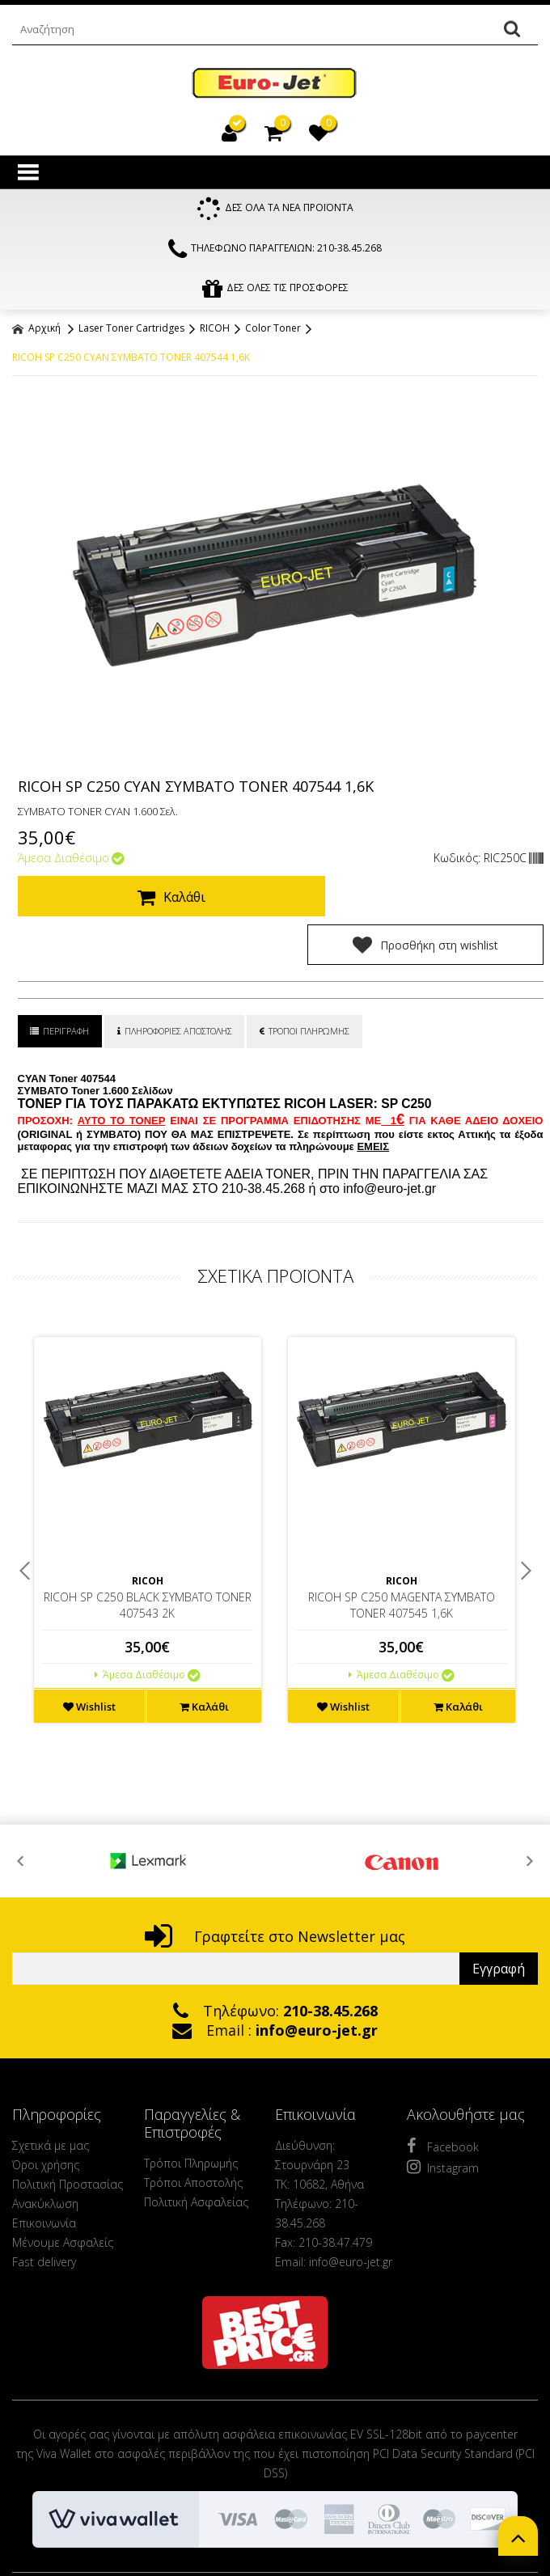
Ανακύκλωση (45, 2156)
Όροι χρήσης (45, 2117)
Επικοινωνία (44, 2175)
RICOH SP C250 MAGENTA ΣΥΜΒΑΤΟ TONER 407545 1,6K (401, 1557)
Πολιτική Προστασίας (67, 2136)
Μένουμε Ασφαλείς (62, 2194)
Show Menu (28, 172)
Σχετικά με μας (50, 2097)
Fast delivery (44, 2214)
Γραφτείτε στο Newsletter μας (275, 1888)
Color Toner (273, 329)
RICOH (215, 329)
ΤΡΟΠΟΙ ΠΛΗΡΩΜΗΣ (306, 983)
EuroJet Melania (275, 83)
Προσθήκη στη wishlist (433, 897)
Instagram (443, 2119)
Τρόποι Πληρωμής (191, 2115)
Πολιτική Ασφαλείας (196, 2154)
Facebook (443, 2098)
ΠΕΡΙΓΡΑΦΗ (60, 983)
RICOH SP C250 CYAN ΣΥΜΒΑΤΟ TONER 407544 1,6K (131, 358)
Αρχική (36, 329)
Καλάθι (165, 897)
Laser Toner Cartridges (131, 329)
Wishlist (89, 1659)
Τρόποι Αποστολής (193, 2134)
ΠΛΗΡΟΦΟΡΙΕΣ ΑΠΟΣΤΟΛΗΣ (175, 983)
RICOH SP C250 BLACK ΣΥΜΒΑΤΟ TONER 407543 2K (148, 1557)
